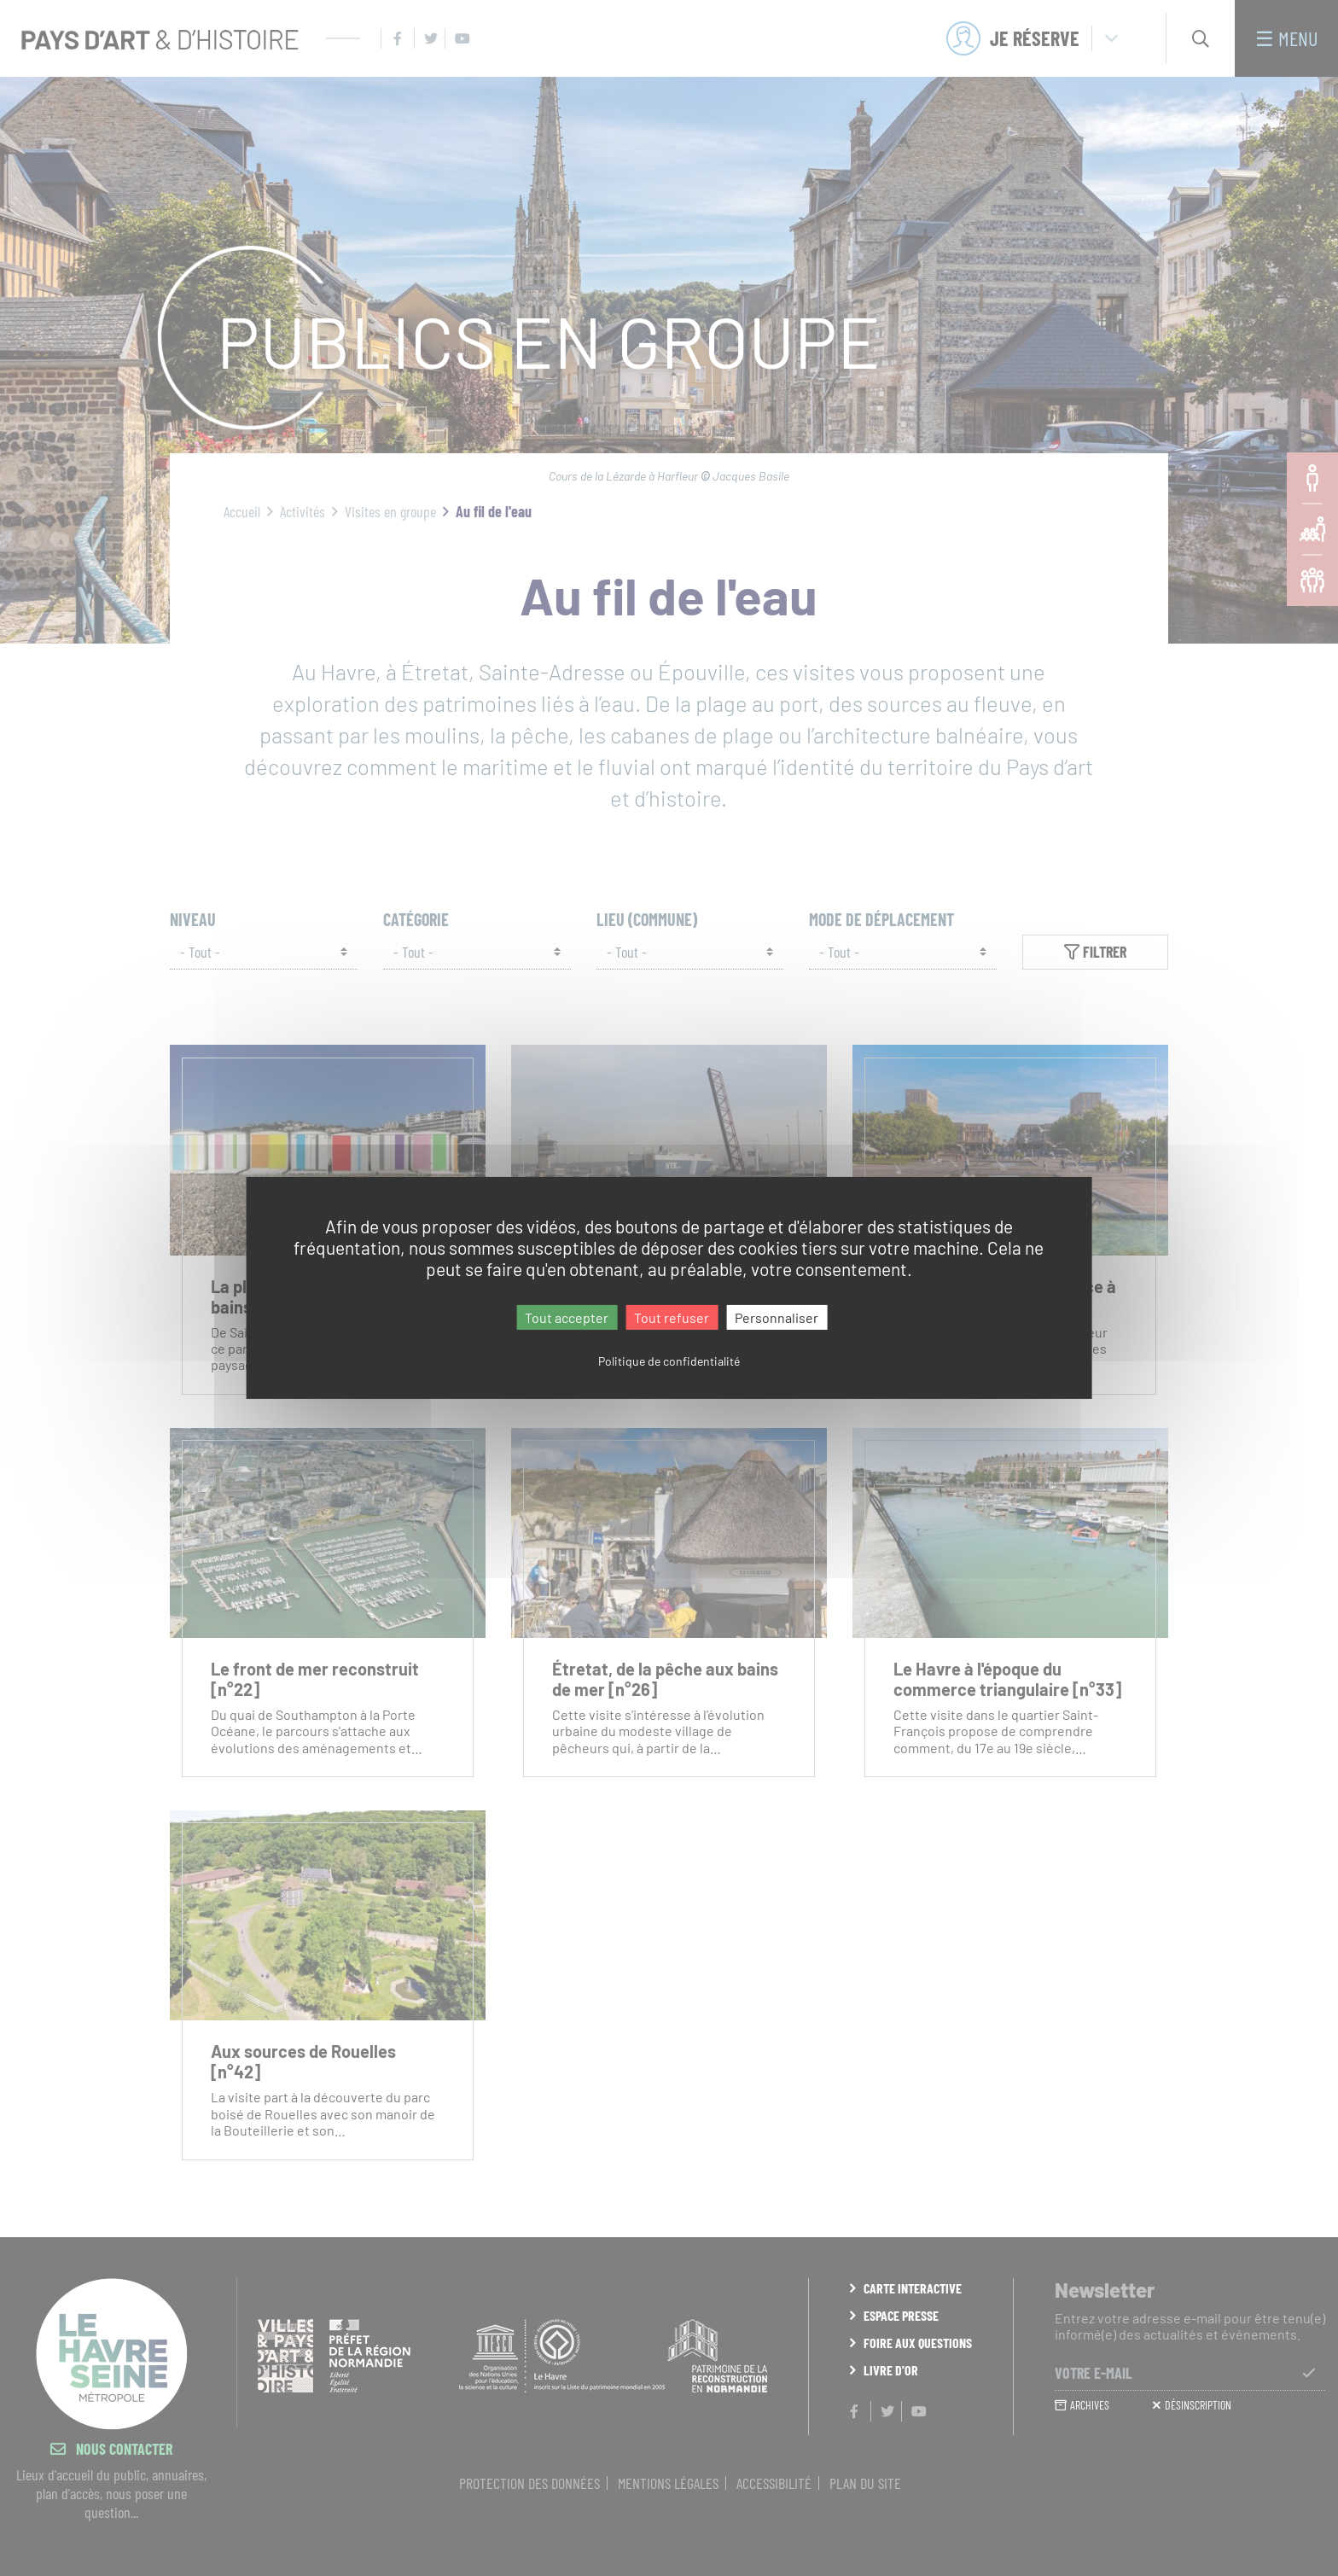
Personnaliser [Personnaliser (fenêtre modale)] (776, 1317)
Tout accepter (566, 1317)
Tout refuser (671, 1317)
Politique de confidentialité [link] (669, 1361)
